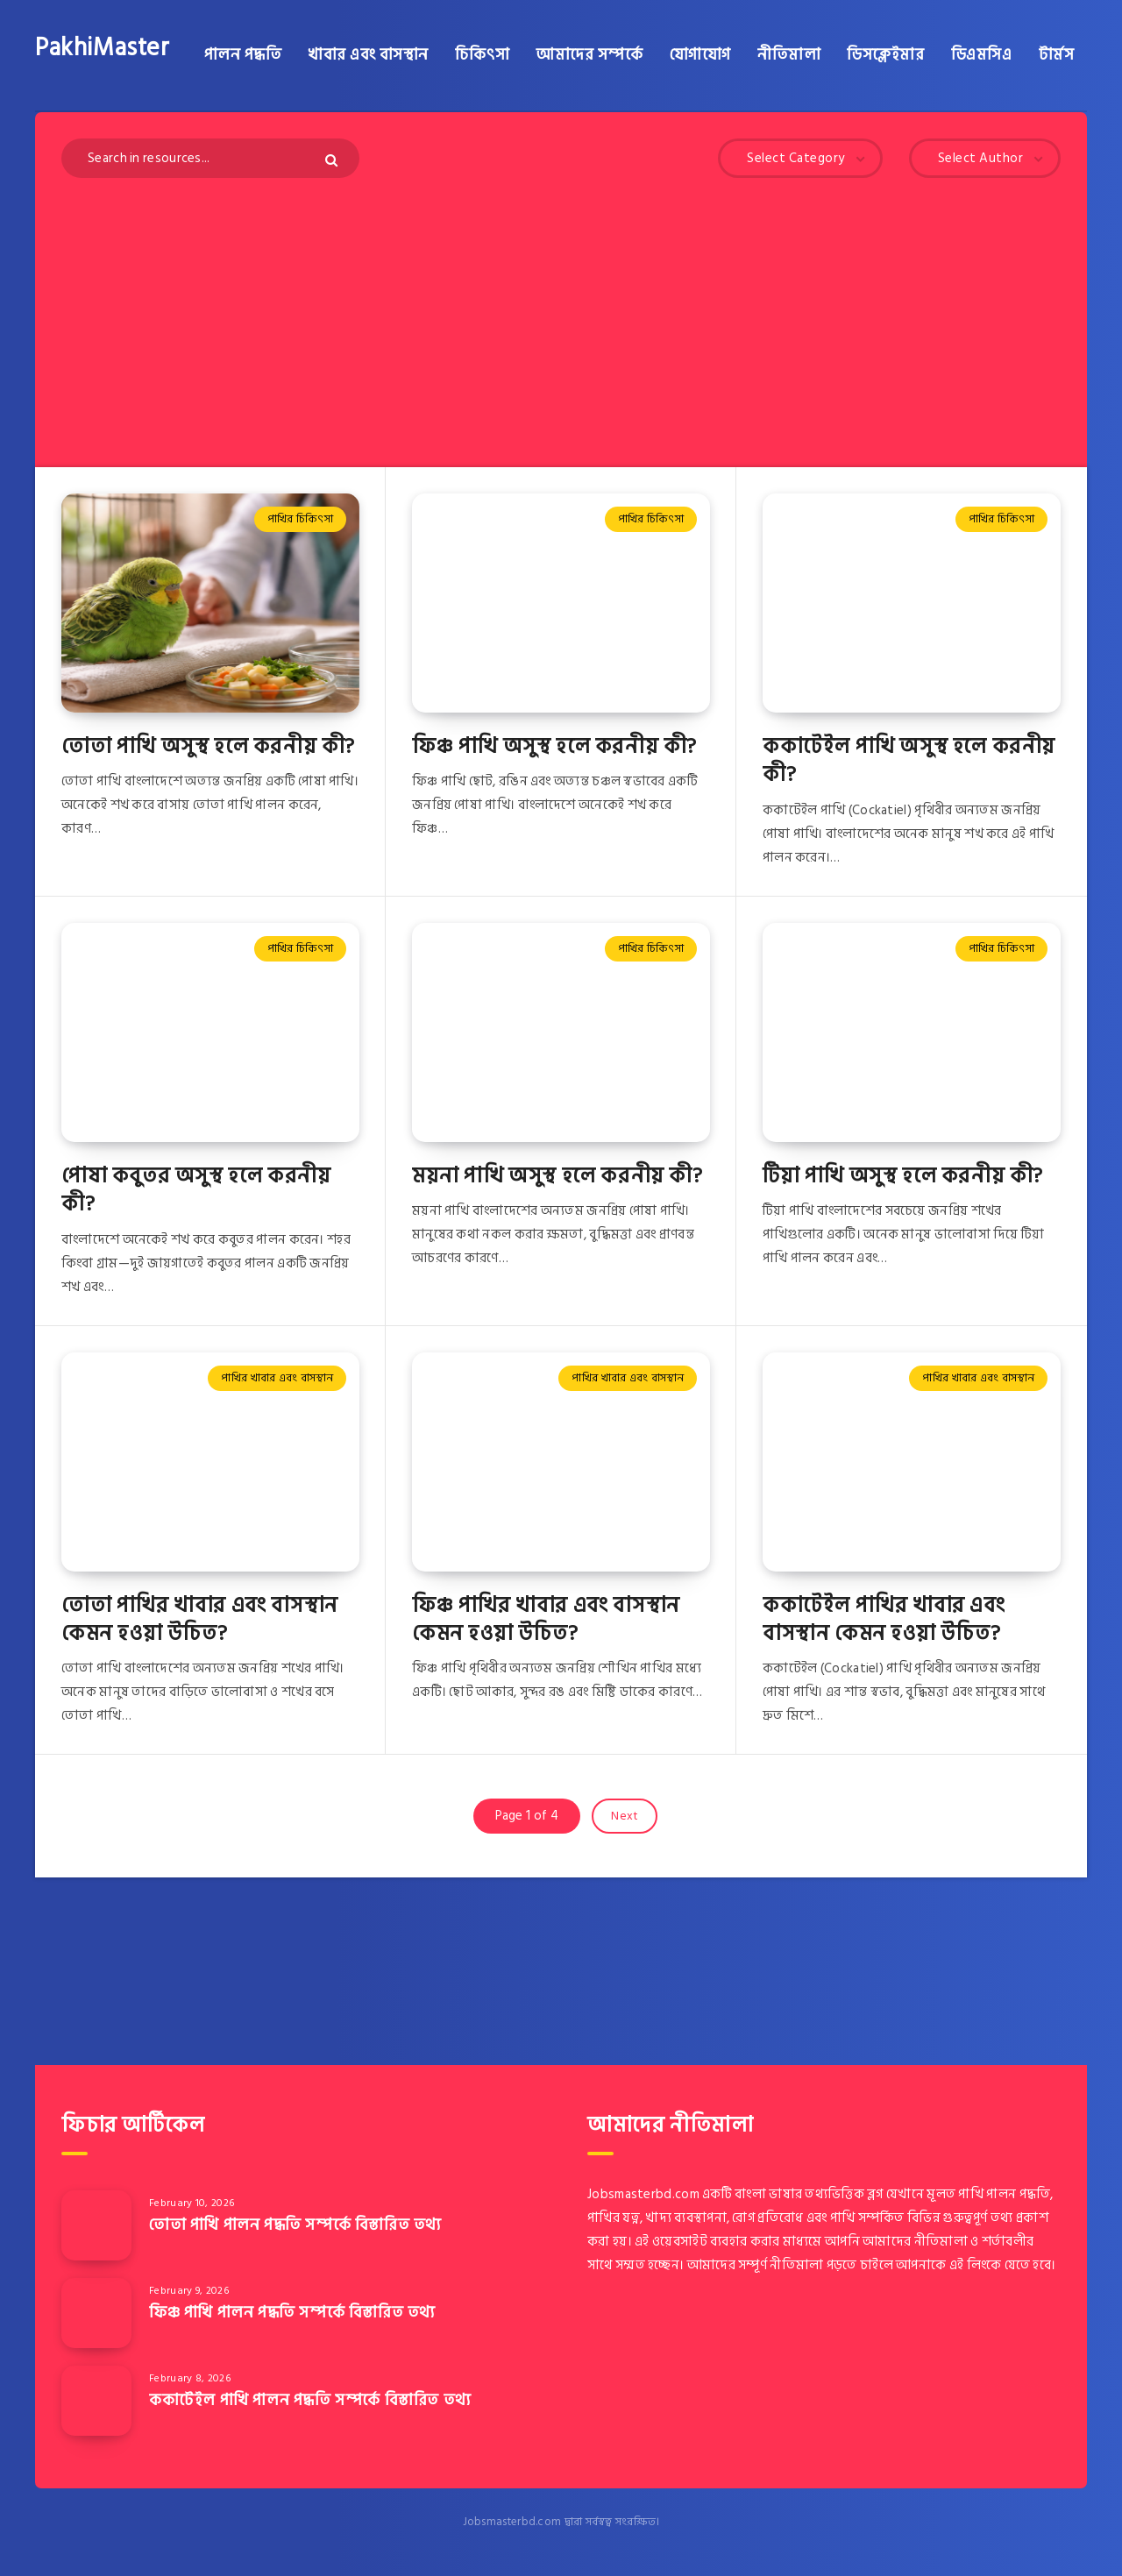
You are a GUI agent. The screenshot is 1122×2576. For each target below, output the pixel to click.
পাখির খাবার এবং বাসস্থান (277, 1377)
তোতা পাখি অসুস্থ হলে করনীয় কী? (208, 746)
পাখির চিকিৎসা (300, 519)
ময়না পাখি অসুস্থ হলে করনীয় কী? (557, 1176)
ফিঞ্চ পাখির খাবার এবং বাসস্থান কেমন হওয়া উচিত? (546, 1619)
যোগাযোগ (700, 55)
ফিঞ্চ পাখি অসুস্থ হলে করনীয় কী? (554, 746)
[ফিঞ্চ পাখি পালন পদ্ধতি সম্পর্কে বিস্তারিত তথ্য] (96, 2313)
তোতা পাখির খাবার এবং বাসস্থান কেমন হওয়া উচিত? (199, 1619)
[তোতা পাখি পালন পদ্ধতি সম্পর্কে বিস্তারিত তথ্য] (96, 2225)
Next (624, 1816)
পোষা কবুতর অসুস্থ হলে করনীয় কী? (195, 1190)
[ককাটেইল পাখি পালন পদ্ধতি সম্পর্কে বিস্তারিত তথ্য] (96, 2401)
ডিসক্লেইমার (885, 55)
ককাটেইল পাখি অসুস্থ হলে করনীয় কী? (909, 760)
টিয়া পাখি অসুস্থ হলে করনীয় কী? (903, 1176)
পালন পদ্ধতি (243, 55)
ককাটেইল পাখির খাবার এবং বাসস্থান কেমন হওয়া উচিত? (884, 1619)
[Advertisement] (561, 309)
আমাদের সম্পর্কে (589, 55)
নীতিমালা (788, 55)
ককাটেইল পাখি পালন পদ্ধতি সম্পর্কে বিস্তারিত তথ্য (310, 2400)
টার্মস (1057, 55)
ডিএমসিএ (981, 55)
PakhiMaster (102, 48)
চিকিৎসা (482, 55)
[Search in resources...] (210, 158)
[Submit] (333, 160)
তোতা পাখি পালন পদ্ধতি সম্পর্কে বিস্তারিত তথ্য (295, 2225)
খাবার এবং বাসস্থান (368, 55)
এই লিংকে (975, 2265)
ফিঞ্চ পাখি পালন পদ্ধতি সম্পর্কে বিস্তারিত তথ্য (292, 2312)
